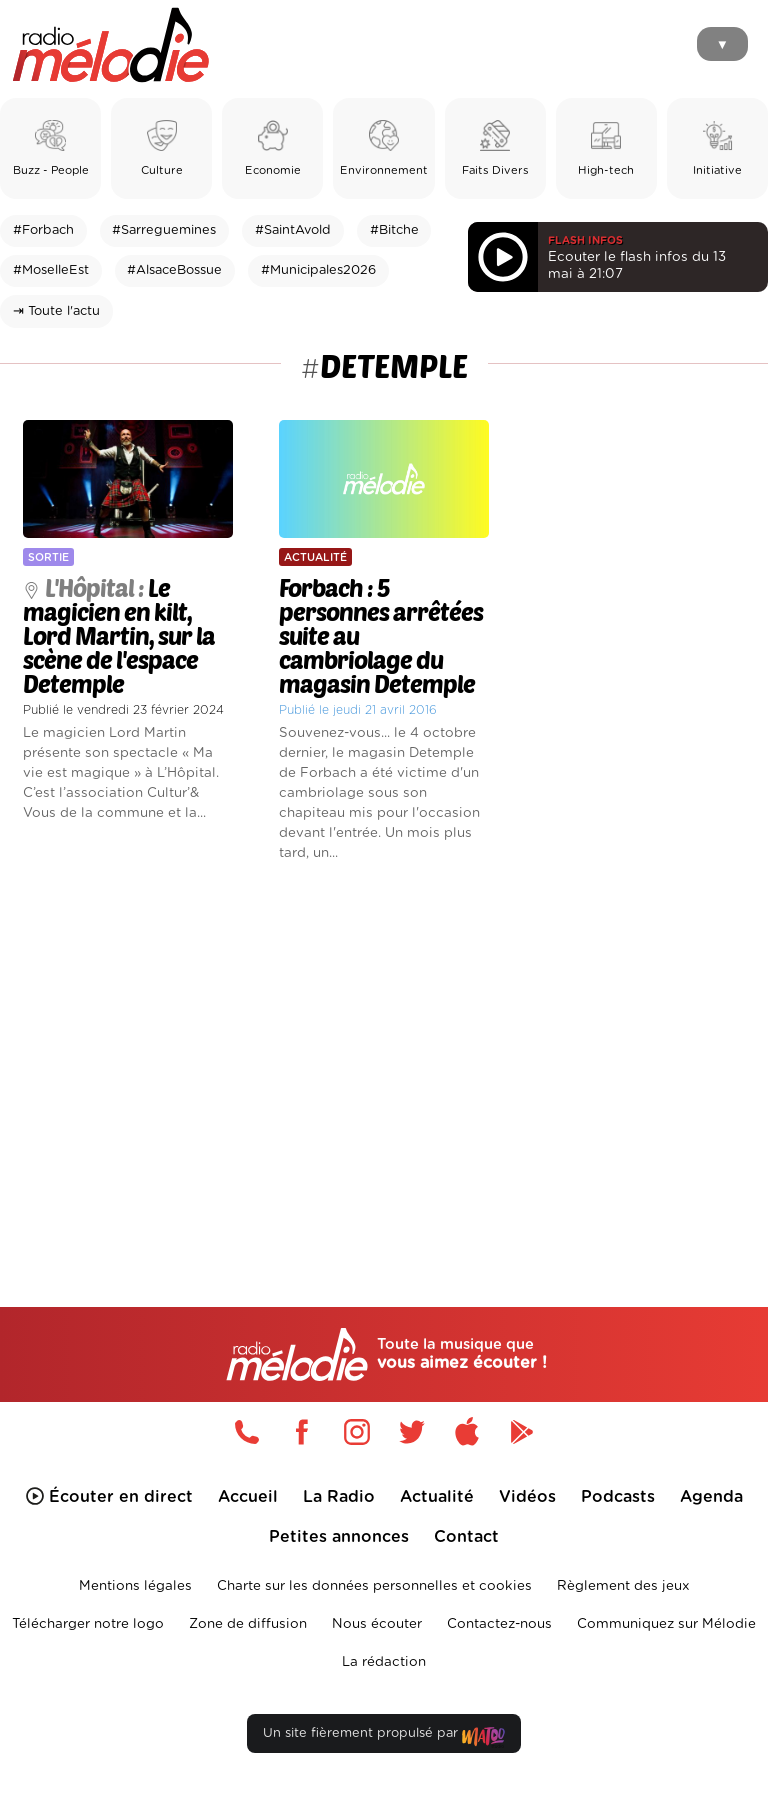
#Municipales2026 (318, 270)
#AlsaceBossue (174, 270)
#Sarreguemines (164, 230)
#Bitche (394, 230)
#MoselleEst (51, 270)
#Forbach (43, 230)
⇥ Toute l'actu (56, 311)
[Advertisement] (384, 1051)
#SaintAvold (293, 230)
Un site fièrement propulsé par (384, 1737)
